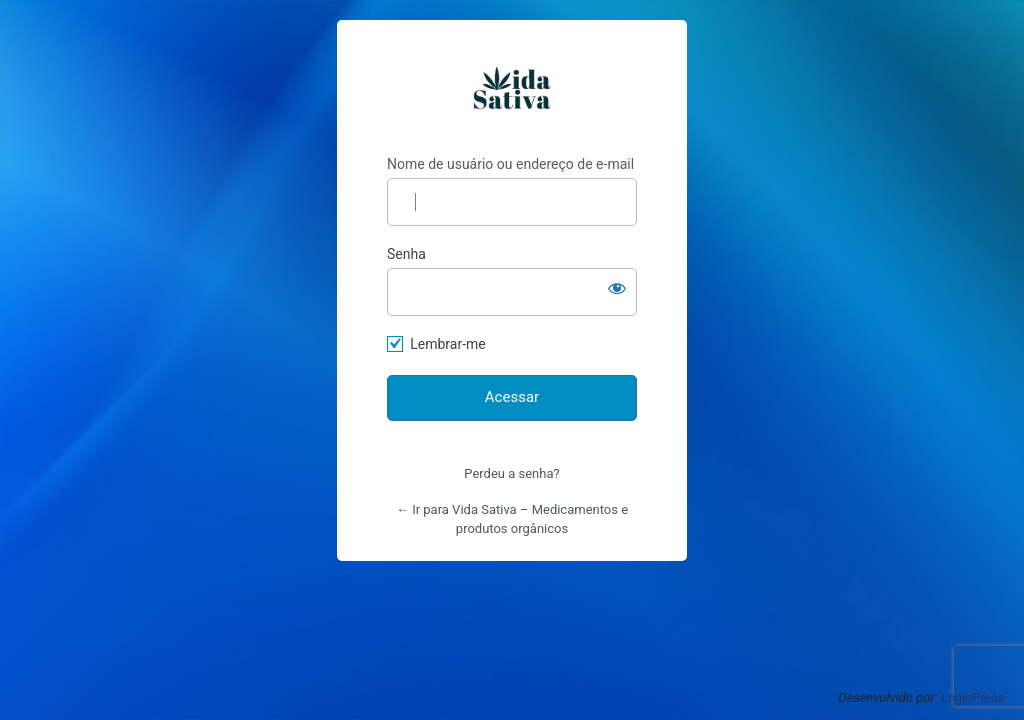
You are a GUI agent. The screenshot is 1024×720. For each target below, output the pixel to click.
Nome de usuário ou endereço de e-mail (510, 164)
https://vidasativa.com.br (512, 88)
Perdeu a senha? (511, 473)
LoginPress (972, 697)
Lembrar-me (448, 344)
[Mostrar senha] (617, 288)
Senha (406, 254)
